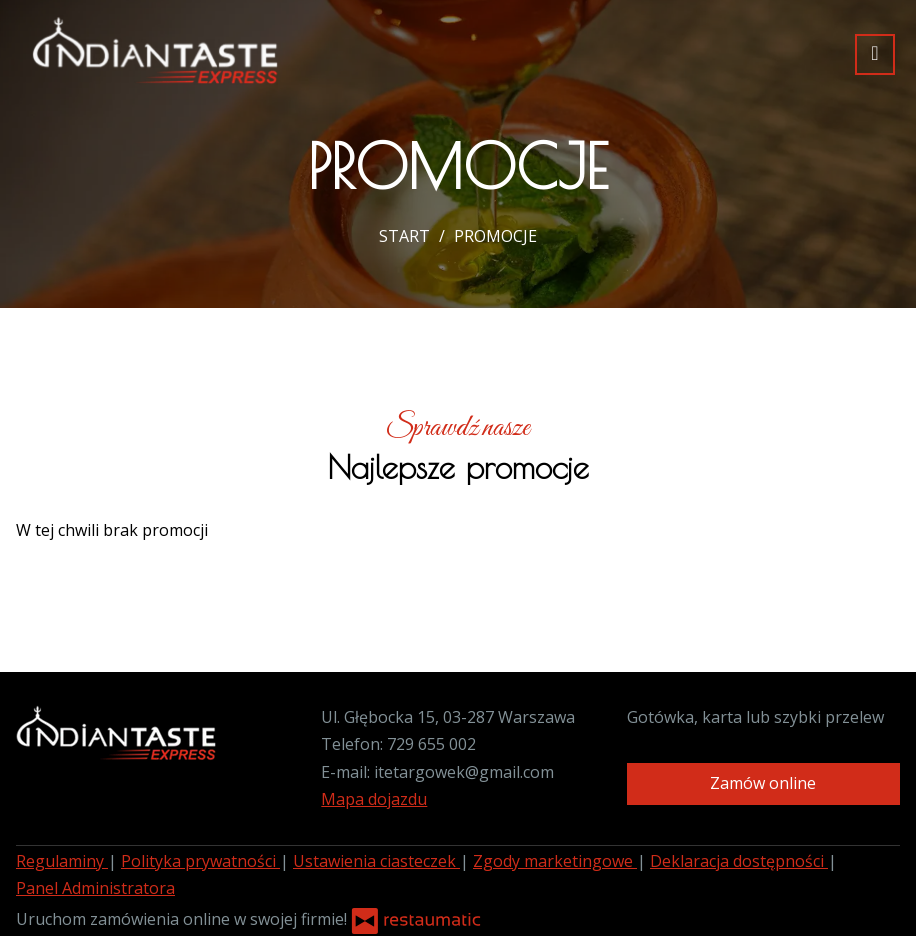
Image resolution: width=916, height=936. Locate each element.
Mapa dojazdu (374, 799)
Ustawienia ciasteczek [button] (376, 861)
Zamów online (763, 783)
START (404, 236)
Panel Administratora (95, 888)
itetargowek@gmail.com (464, 772)
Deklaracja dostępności (739, 861)
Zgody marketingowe (555, 861)
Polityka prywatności (200, 861)
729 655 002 (431, 744)
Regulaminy (62, 861)
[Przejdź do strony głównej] (155, 50)
